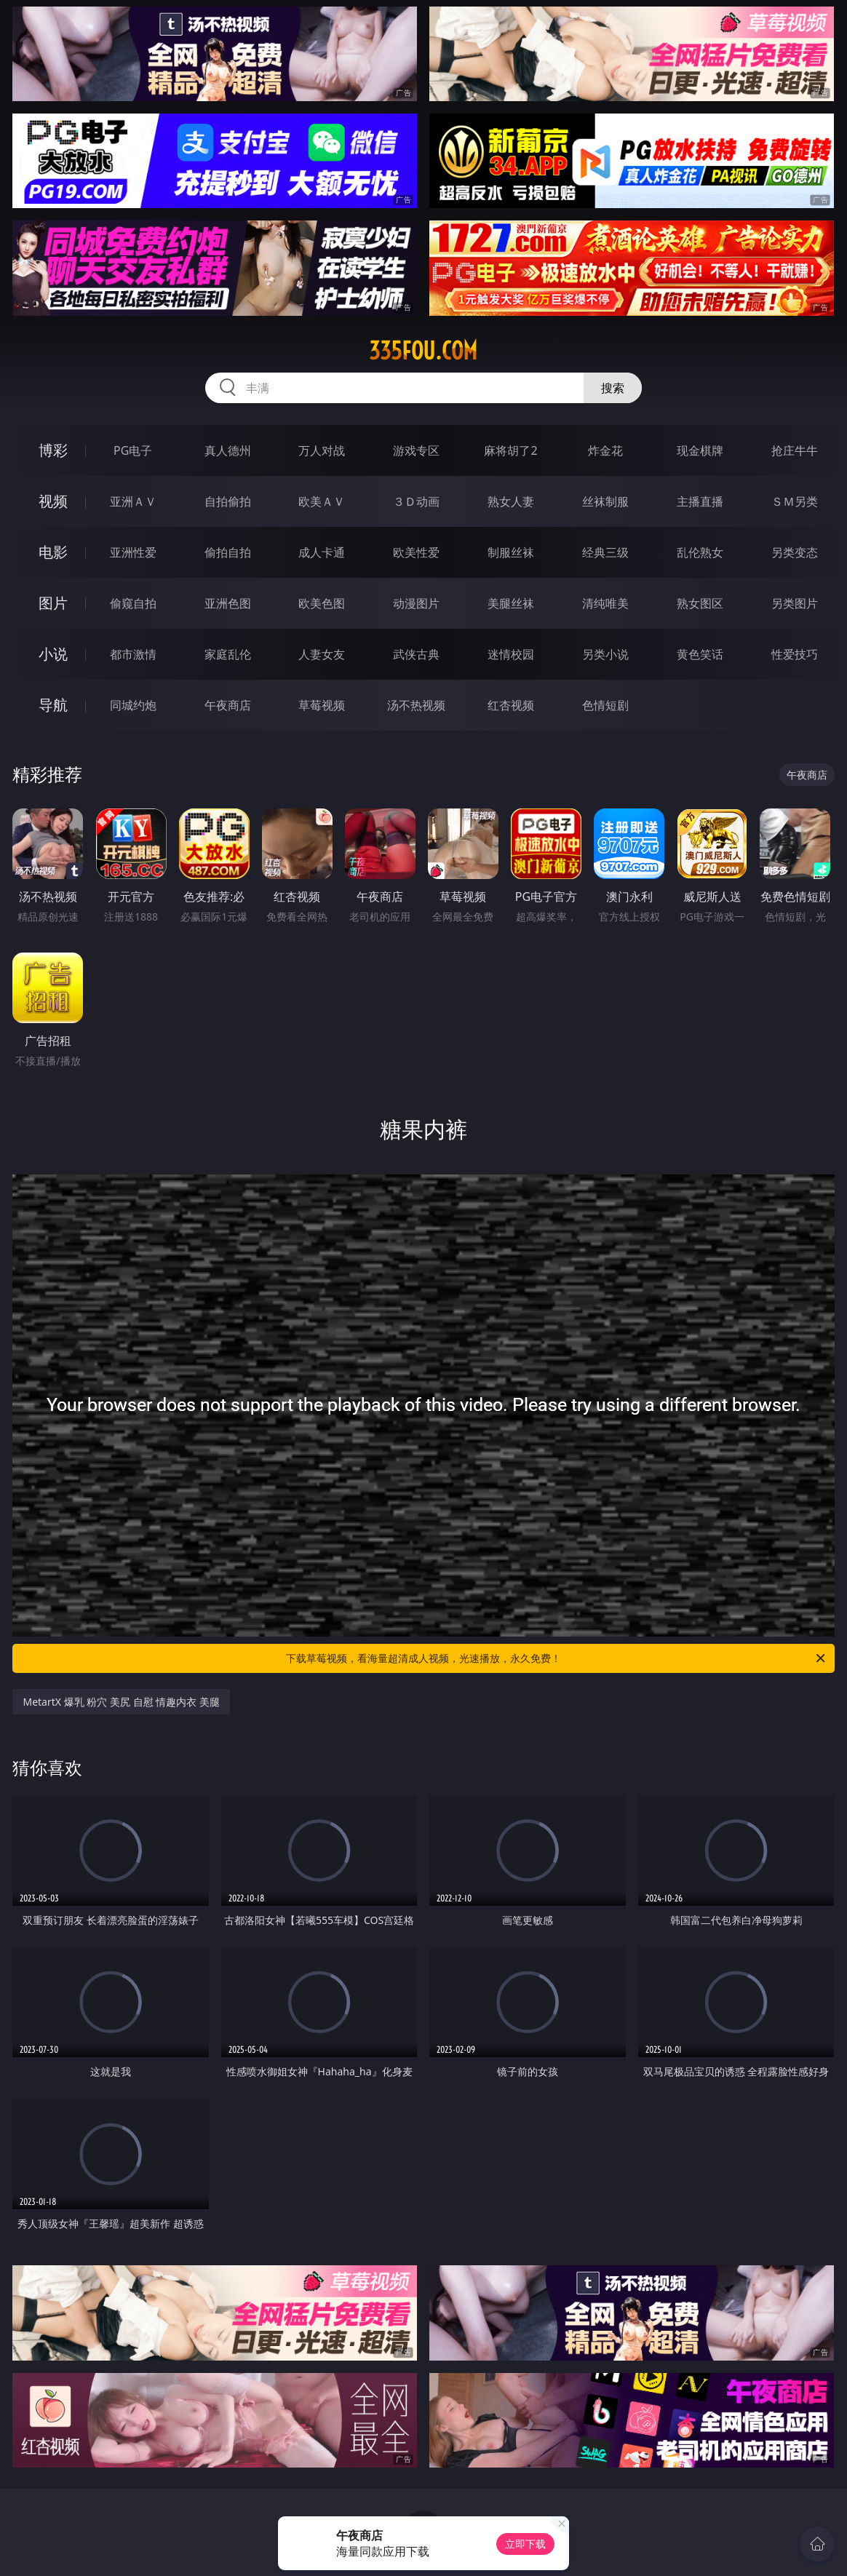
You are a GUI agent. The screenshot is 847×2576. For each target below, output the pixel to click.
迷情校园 (511, 654)
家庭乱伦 (227, 654)
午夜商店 (227, 705)
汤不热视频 (416, 705)
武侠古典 (416, 654)
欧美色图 (321, 603)
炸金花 (605, 450)
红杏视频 (511, 705)
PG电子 (133, 450)
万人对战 (321, 450)
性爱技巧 (794, 654)
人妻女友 (321, 654)
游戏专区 (416, 450)
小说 (53, 654)
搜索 (612, 388)
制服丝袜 (511, 552)
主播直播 (700, 501)
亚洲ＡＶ (133, 501)
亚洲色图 (227, 603)
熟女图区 (700, 603)
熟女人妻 (511, 501)
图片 (53, 603)
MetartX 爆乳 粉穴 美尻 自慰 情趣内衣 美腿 (121, 1702)
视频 (53, 501)
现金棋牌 (700, 450)
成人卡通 (321, 552)
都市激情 (133, 654)
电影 (53, 552)
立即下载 (525, 2544)
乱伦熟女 (700, 552)
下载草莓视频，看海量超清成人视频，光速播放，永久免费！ (556, 1658)
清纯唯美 (605, 603)
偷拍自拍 (227, 552)
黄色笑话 (700, 654)
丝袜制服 (605, 501)
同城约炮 (133, 705)
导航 (53, 705)
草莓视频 (321, 705)
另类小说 (605, 654)
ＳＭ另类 (794, 501)
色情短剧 (605, 705)
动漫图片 (416, 603)
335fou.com (423, 350)
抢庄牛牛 (794, 450)
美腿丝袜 (511, 603)
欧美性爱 (416, 552)
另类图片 (794, 603)
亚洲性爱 (133, 552)
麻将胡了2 (510, 450)
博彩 (53, 450)
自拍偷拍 (227, 501)
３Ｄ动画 (416, 501)
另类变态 (794, 552)
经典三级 (605, 552)
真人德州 (227, 450)
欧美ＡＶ (321, 501)
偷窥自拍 (133, 603)
